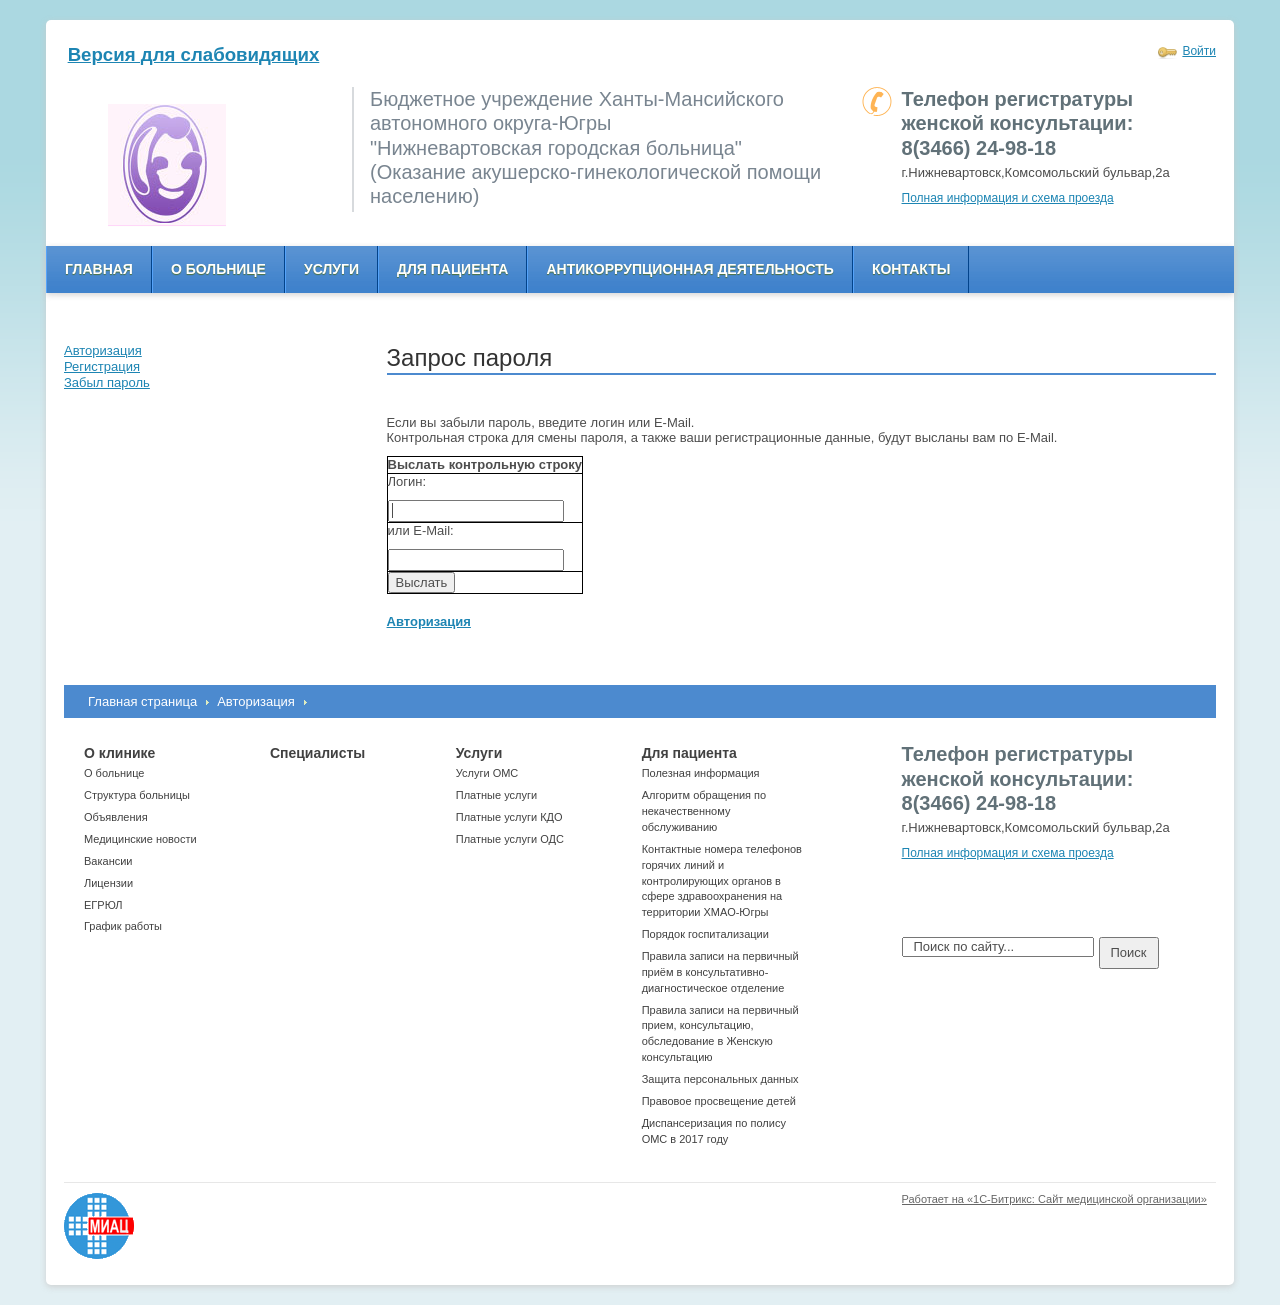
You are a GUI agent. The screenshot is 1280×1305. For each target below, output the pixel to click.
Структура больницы (137, 795)
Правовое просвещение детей (719, 1101)
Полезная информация (701, 773)
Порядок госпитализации (705, 934)
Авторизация (256, 701)
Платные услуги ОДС (510, 839)
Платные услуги (496, 795)
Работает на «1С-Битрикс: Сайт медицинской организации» (1054, 1199)
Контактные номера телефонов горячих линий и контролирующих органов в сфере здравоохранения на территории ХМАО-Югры (722, 880)
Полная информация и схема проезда (1008, 198)
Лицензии (108, 883)
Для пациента (452, 269)
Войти (1199, 51)
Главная (99, 269)
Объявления (116, 817)
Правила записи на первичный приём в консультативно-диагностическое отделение (720, 972)
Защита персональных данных (720, 1079)
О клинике (119, 753)
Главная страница (142, 701)
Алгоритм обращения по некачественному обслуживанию (704, 811)
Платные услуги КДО (509, 817)
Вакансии (108, 861)
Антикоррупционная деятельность (690, 269)
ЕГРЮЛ (103, 905)
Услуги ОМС (487, 773)
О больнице (218, 269)
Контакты (911, 269)
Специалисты (317, 753)
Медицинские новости (140, 839)
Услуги (331, 269)
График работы (123, 926)
